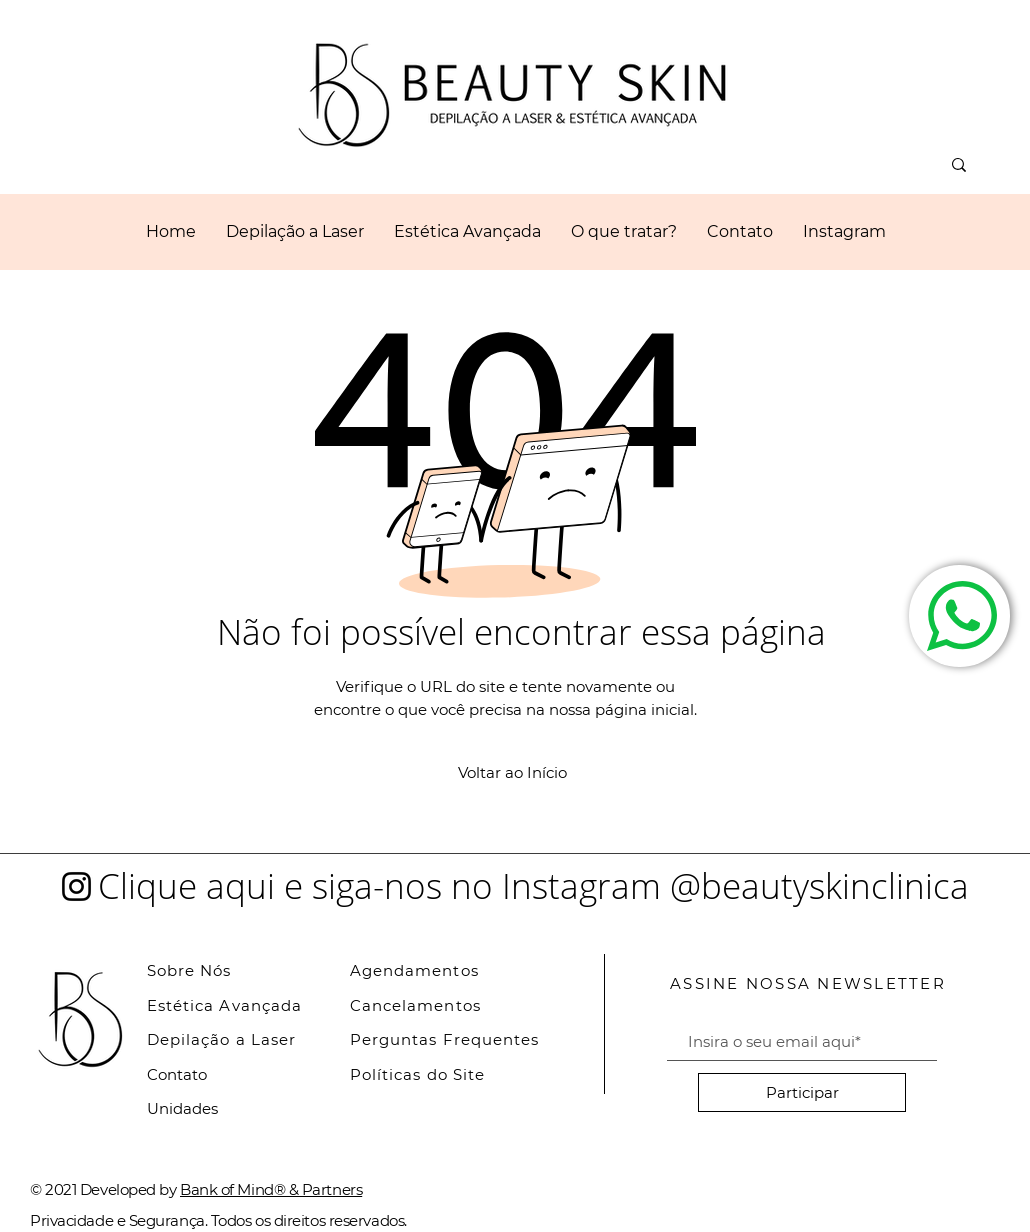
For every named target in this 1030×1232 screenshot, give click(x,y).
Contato (177, 1074)
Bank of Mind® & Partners (271, 1189)
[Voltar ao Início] (512, 772)
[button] (467, 232)
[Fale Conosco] (959, 616)
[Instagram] (76, 886)
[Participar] (802, 1092)
